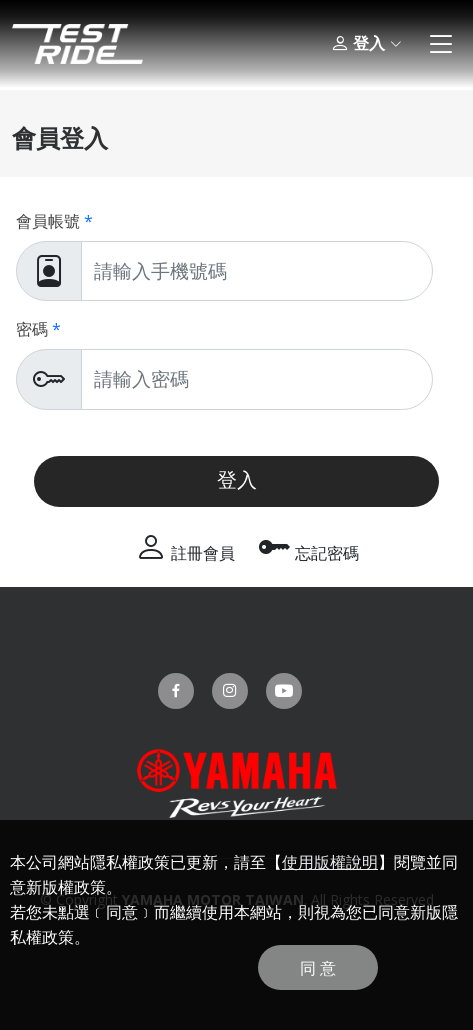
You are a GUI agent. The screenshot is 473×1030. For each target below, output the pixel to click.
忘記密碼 (309, 553)
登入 (366, 44)
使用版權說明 (330, 862)
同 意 (318, 968)
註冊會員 (185, 553)
